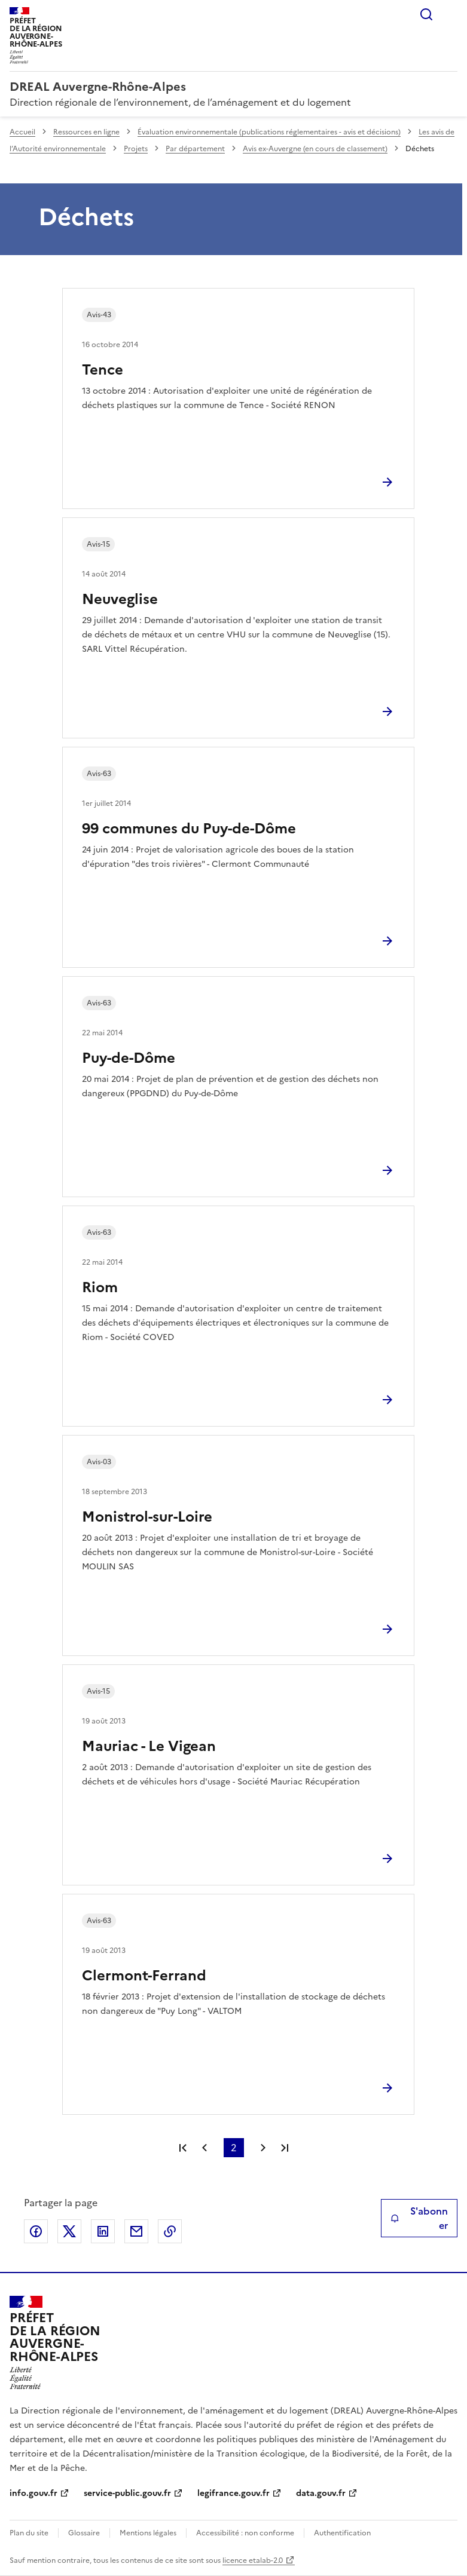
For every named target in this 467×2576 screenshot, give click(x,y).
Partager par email (136, 2231)
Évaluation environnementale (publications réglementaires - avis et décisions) (269, 132)
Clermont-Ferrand (144, 1975)
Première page (183, 2147)
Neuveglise (120, 599)
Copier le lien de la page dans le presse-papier (170, 2231)
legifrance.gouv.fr (233, 2493)
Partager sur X (69, 2231)
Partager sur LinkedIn (103, 2231)
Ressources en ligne (86, 132)
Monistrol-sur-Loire (147, 1517)
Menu (450, 14)
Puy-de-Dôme (128, 1058)
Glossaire (84, 2533)
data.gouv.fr (321, 2493)
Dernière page (284, 2147)
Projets (136, 148)
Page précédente (204, 2147)
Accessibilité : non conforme (245, 2533)
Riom (100, 1287)
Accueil (22, 132)
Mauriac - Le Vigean (149, 1746)
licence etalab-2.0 (252, 2560)
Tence (102, 370)
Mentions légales (148, 2533)
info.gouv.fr (33, 2493)
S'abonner (419, 2218)
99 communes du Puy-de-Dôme (189, 828)
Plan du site (29, 2533)
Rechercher (426, 14)
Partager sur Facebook (36, 2231)
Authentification (342, 2533)
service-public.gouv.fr (127, 2493)
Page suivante (263, 2147)
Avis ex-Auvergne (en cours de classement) (315, 148)
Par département (195, 148)
